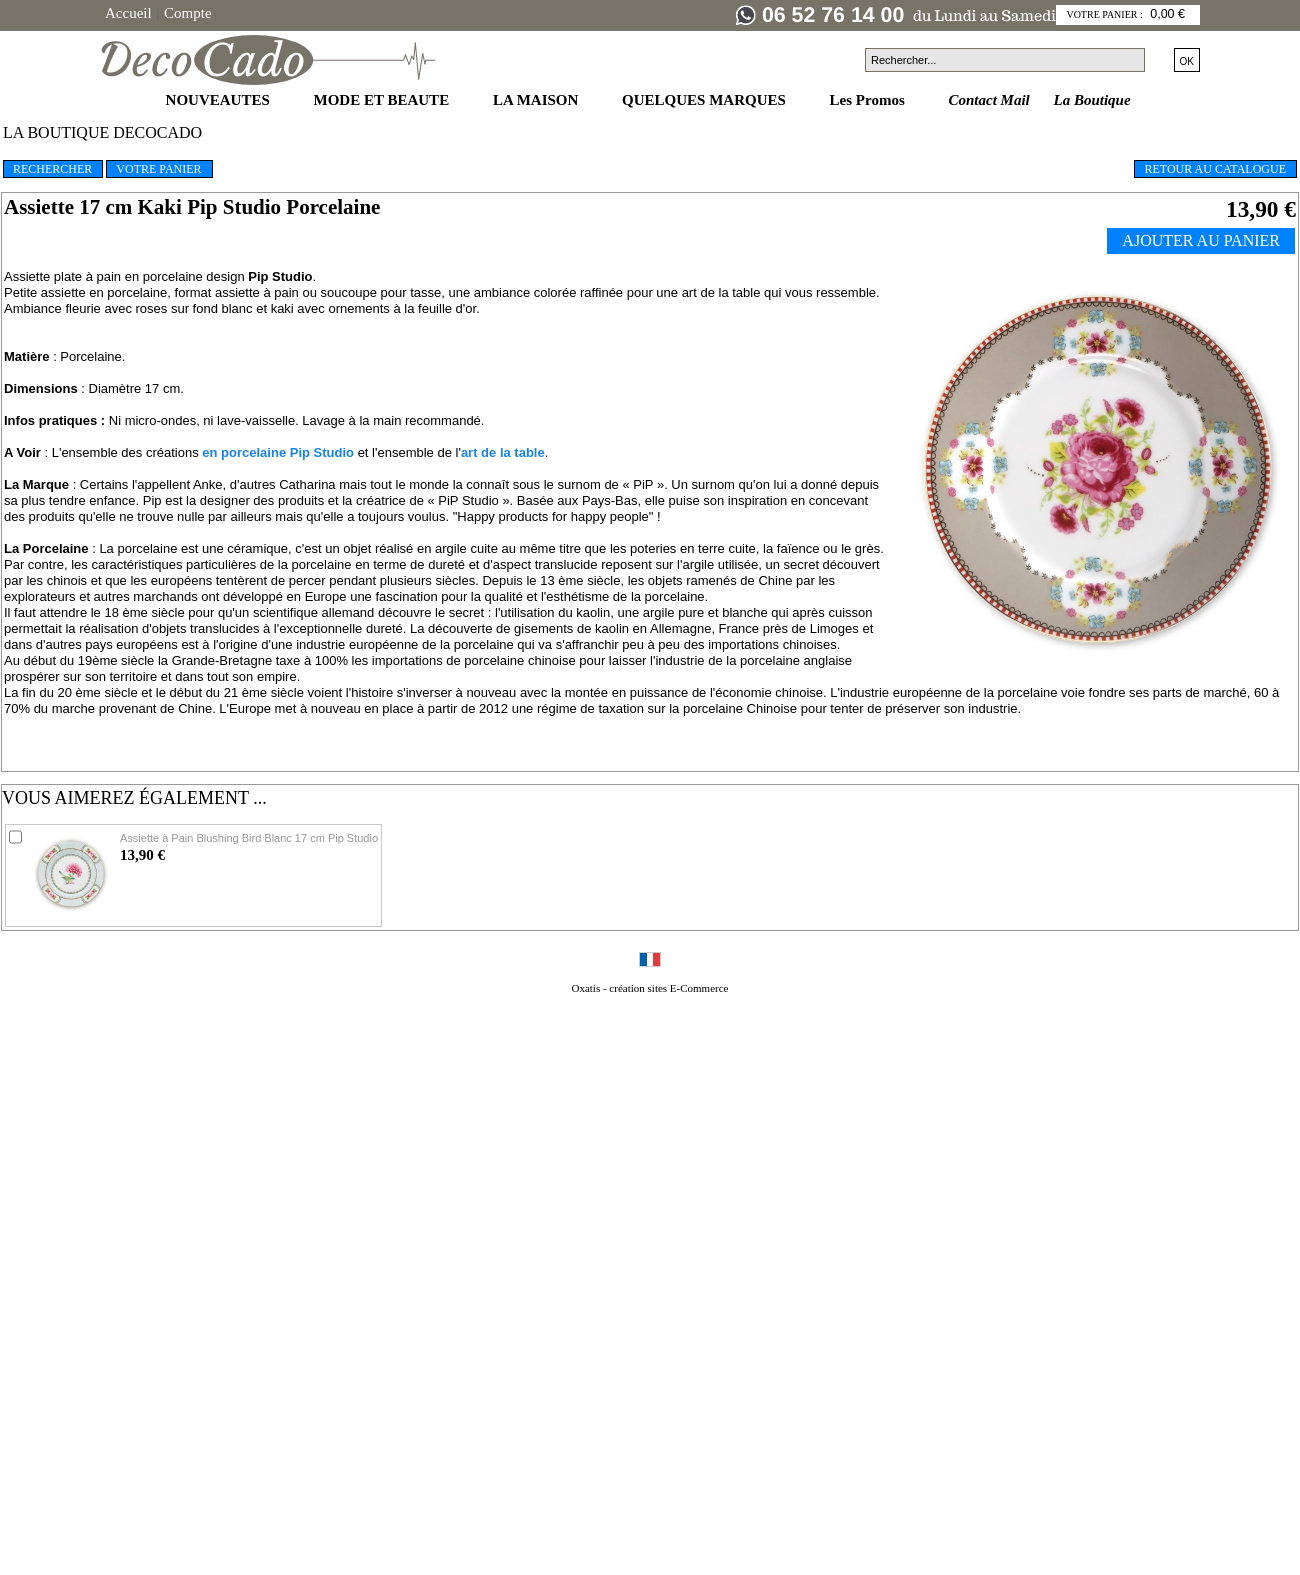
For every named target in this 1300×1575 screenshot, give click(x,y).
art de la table (503, 452)
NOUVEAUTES (220, 100)
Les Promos (869, 100)
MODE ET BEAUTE (383, 100)
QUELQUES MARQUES (706, 100)
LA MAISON (537, 100)
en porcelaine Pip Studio (278, 452)
